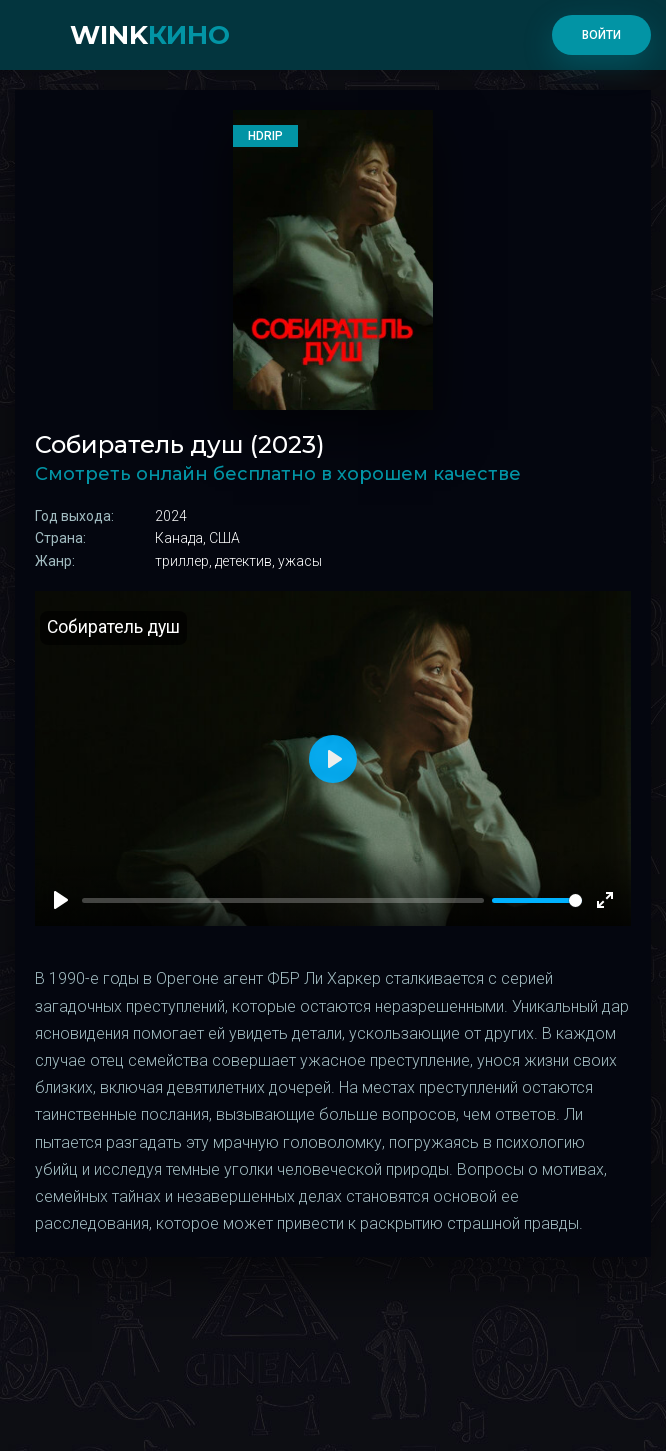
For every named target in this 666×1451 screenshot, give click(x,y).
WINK (150, 35)
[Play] (61, 900)
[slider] (537, 900)
